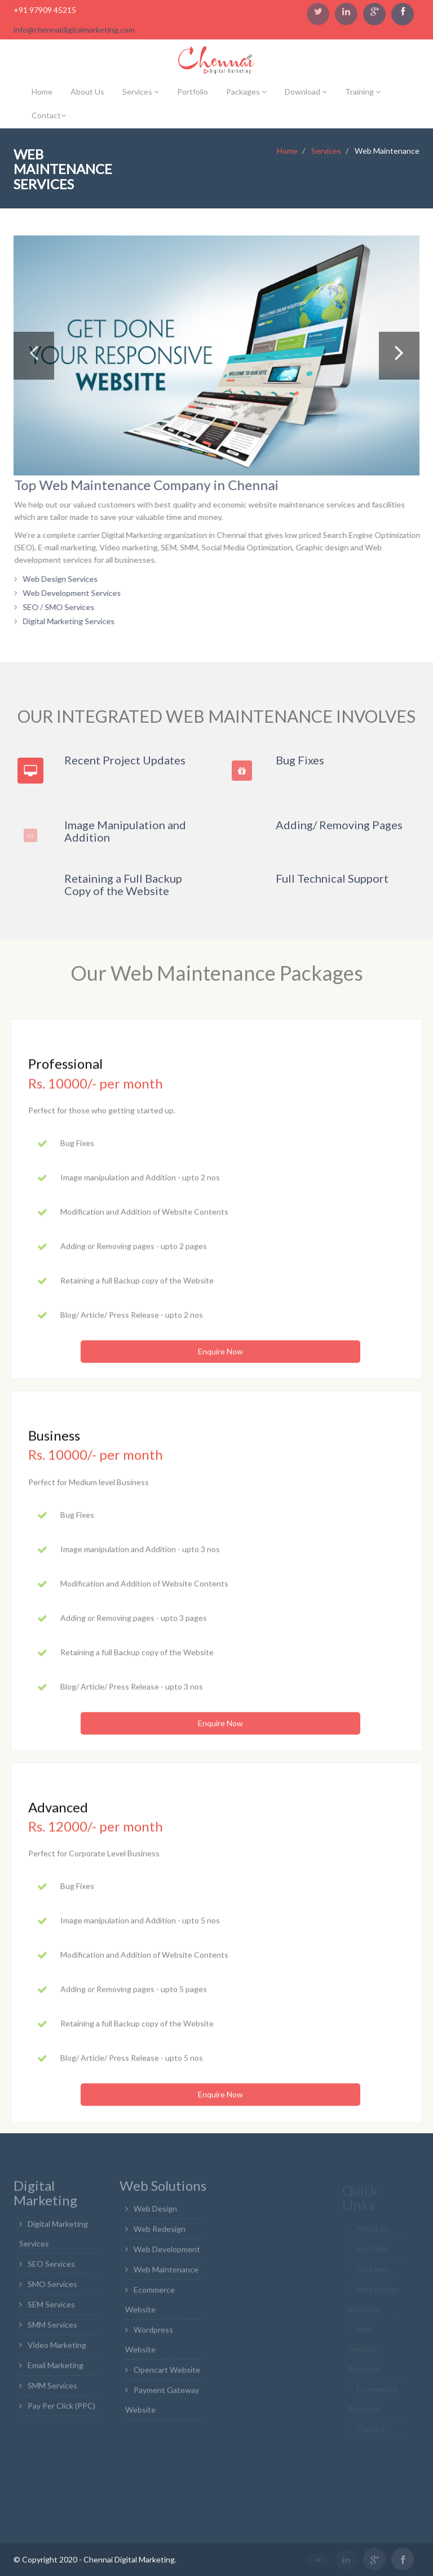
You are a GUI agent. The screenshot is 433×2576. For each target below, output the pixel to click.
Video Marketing (57, 2349)
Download (306, 91)
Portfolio (192, 91)
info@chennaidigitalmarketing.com (74, 29)
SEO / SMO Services (64, 607)
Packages (246, 91)
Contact (49, 115)
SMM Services (52, 2329)
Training (363, 91)
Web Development (167, 2254)
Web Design (155, 2213)
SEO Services (51, 2268)
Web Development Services (77, 593)
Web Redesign (159, 2234)
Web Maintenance (166, 2274)
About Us (87, 91)
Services (140, 91)
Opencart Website (167, 2374)
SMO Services (52, 2288)
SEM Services (51, 2308)
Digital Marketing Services (74, 621)
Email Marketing (55, 2369)
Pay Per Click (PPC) (61, 2410)
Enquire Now (220, 1357)
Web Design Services (65, 579)
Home (42, 91)
